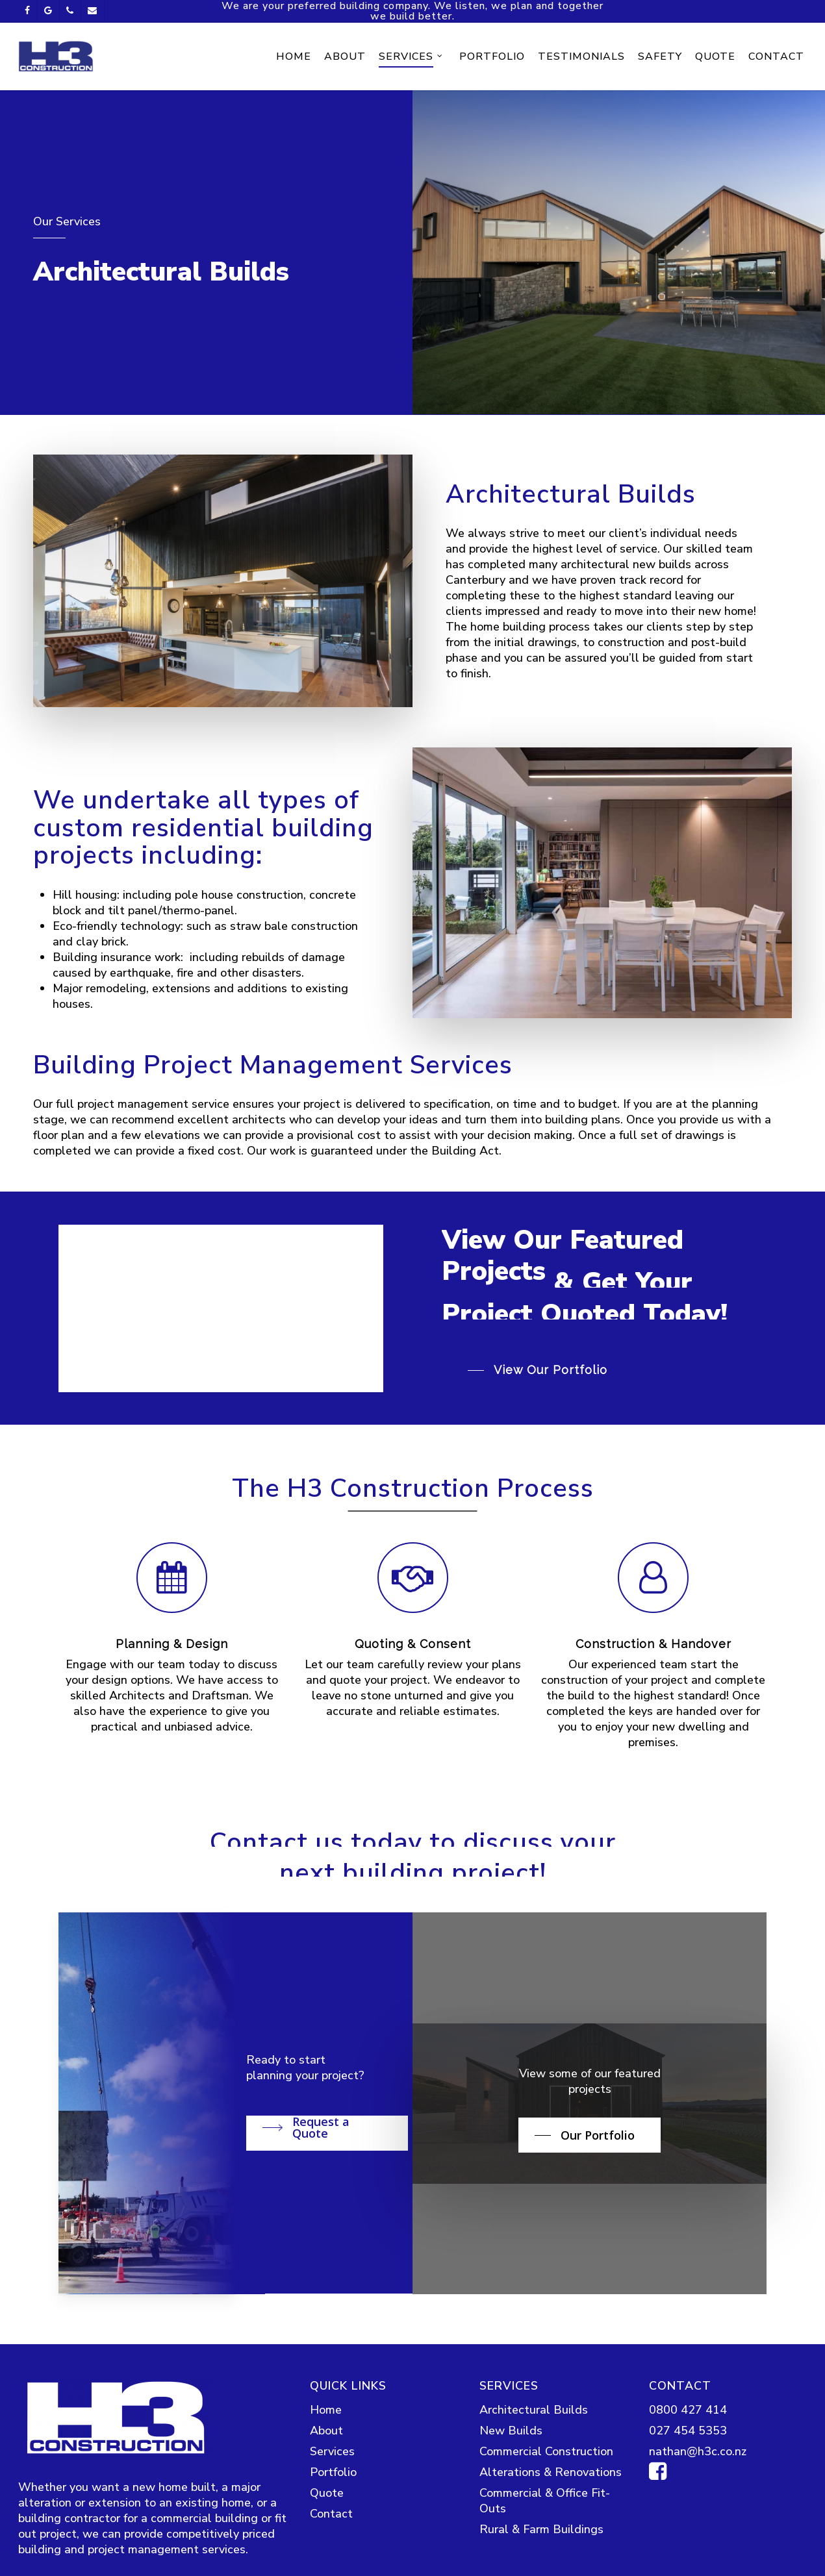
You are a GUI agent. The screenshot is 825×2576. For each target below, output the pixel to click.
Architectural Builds (533, 2513)
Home (326, 2513)
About (326, 2534)
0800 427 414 (688, 2513)
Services (332, 2554)
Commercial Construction (546, 2554)
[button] (541, 1463)
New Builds (510, 2534)
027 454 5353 (688, 2534)
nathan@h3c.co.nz (697, 2554)
